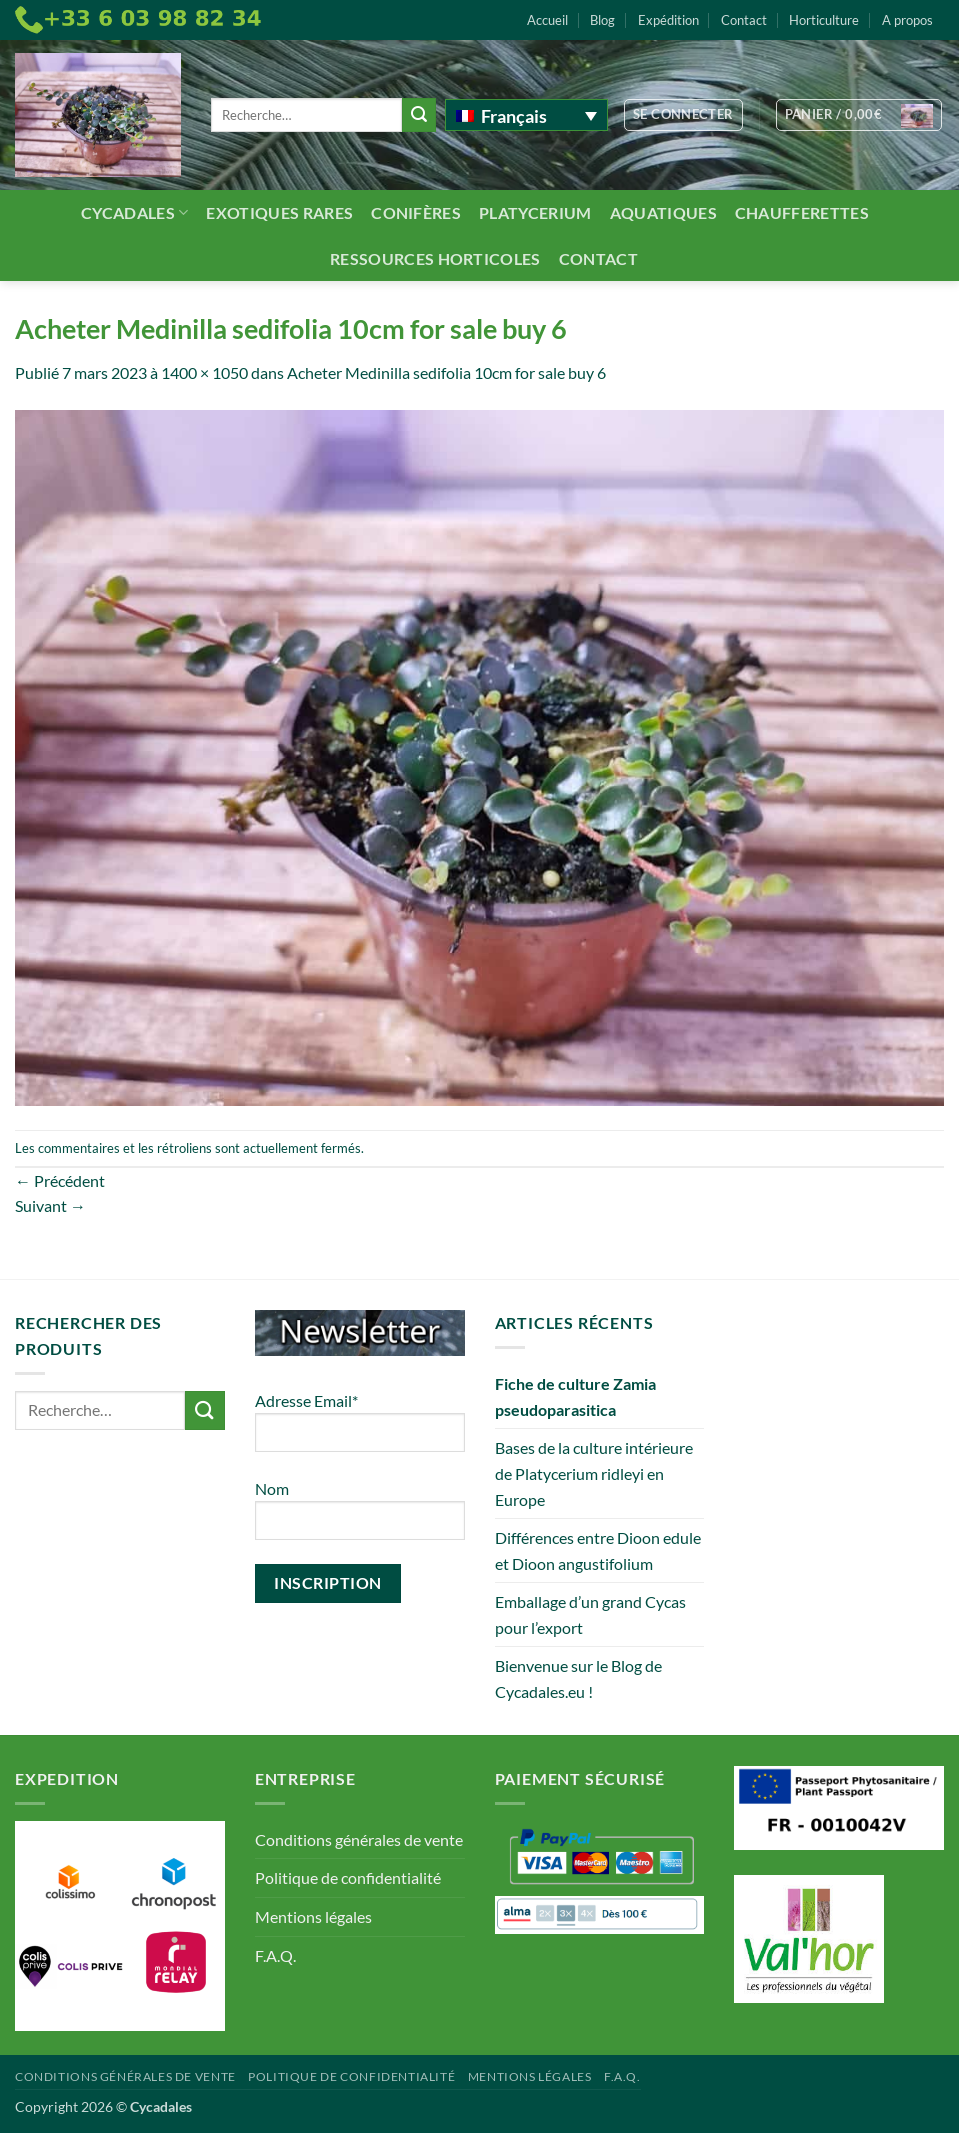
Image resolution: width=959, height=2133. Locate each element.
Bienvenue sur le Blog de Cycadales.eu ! (578, 1678)
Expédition (668, 20)
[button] (683, 115)
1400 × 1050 (204, 372)
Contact (744, 20)
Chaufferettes (802, 212)
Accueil (547, 20)
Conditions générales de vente (359, 1839)
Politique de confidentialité (348, 1877)
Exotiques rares (279, 212)
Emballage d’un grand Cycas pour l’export (590, 1614)
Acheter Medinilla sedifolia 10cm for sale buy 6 (446, 372)
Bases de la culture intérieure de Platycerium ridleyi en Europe (594, 1473)
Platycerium (535, 212)
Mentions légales (313, 1916)
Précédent (60, 1180)
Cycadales (134, 212)
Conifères (416, 212)
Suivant (50, 1205)
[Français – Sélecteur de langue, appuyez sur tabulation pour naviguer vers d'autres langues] (526, 115)
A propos (907, 20)
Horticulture (824, 20)
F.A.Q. (275, 1955)
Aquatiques (663, 212)
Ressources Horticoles (435, 258)
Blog (602, 20)
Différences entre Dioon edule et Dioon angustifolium (598, 1550)
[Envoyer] (419, 115)
